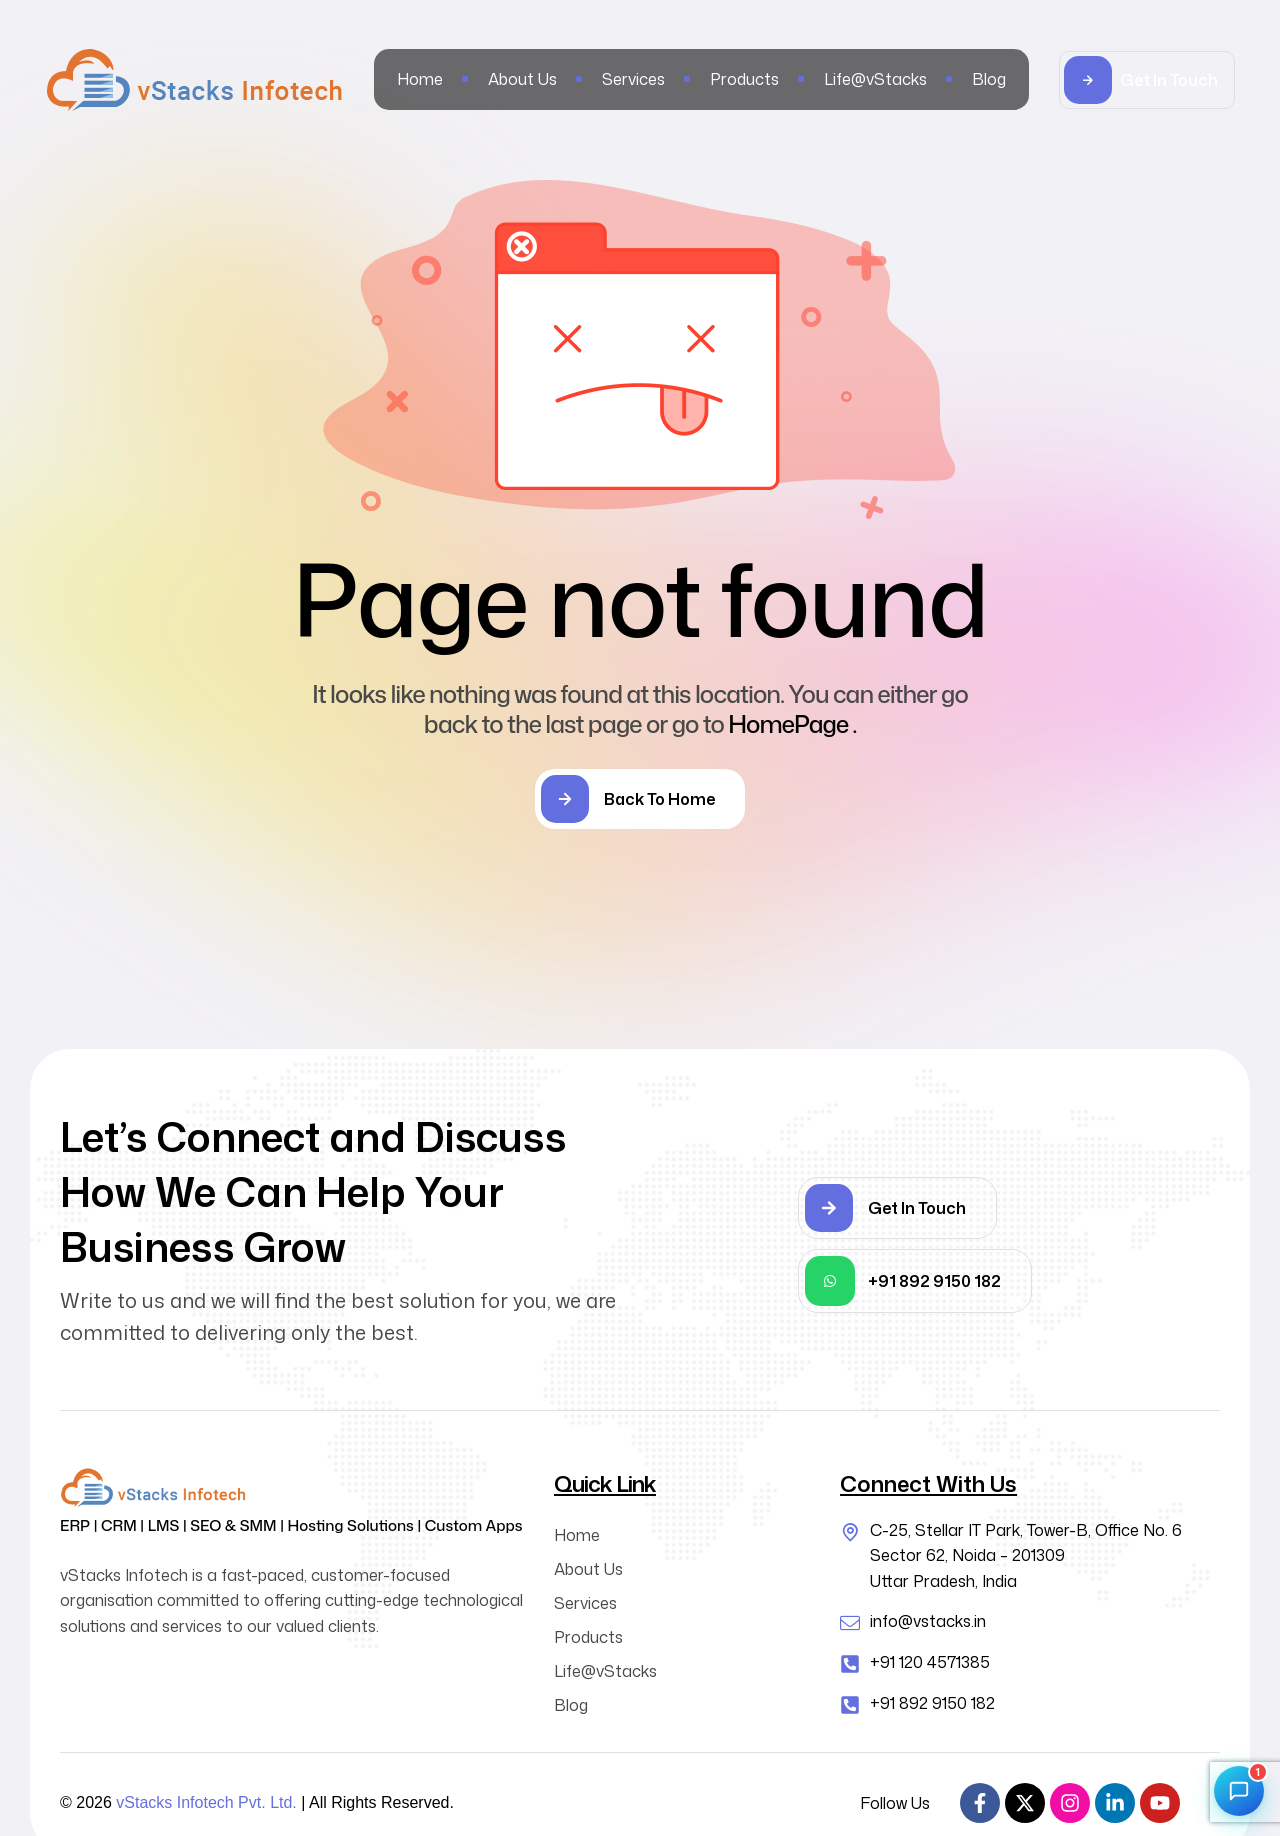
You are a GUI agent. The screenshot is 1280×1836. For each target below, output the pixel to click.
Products (588, 1637)
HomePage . (792, 724)
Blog (571, 1705)
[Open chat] (1239, 1791)
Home (577, 1535)
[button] (1147, 80)
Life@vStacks (605, 1671)
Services (585, 1603)
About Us (588, 1569)
